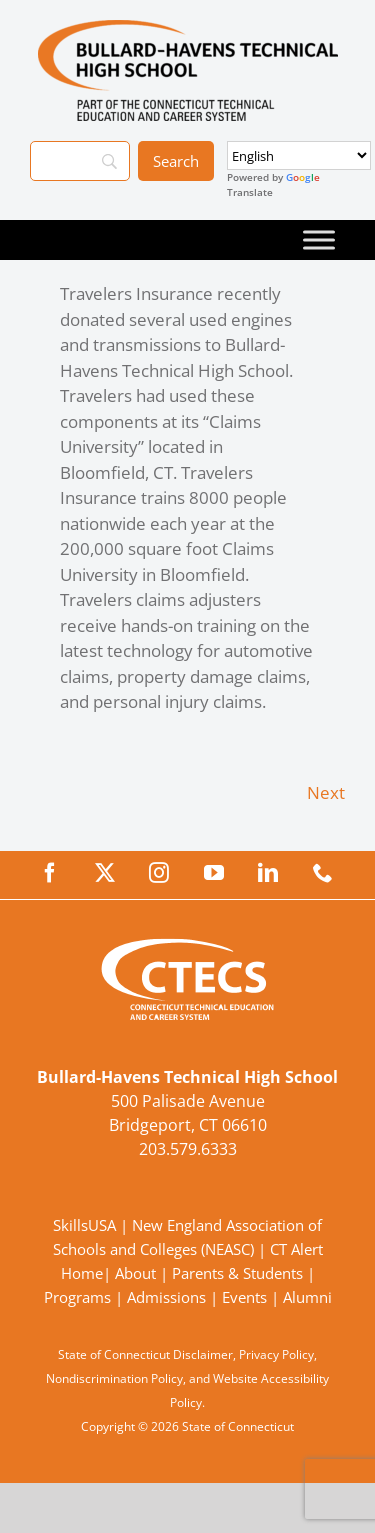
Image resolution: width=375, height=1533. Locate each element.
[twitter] (105, 873)
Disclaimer (203, 1354)
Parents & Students (237, 1273)
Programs (77, 1297)
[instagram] (159, 873)
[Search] (80, 161)
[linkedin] (268, 873)
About (135, 1273)
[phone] (323, 873)
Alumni (307, 1297)
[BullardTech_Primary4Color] (188, 28)
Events (244, 1297)
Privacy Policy (276, 1354)
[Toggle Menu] (319, 239)
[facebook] (50, 873)
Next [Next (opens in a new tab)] (326, 792)
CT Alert (296, 1249)
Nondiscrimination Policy (114, 1378)
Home (82, 1273)
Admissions (166, 1297)
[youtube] (214, 873)
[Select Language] (299, 155)
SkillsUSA (86, 1225)
